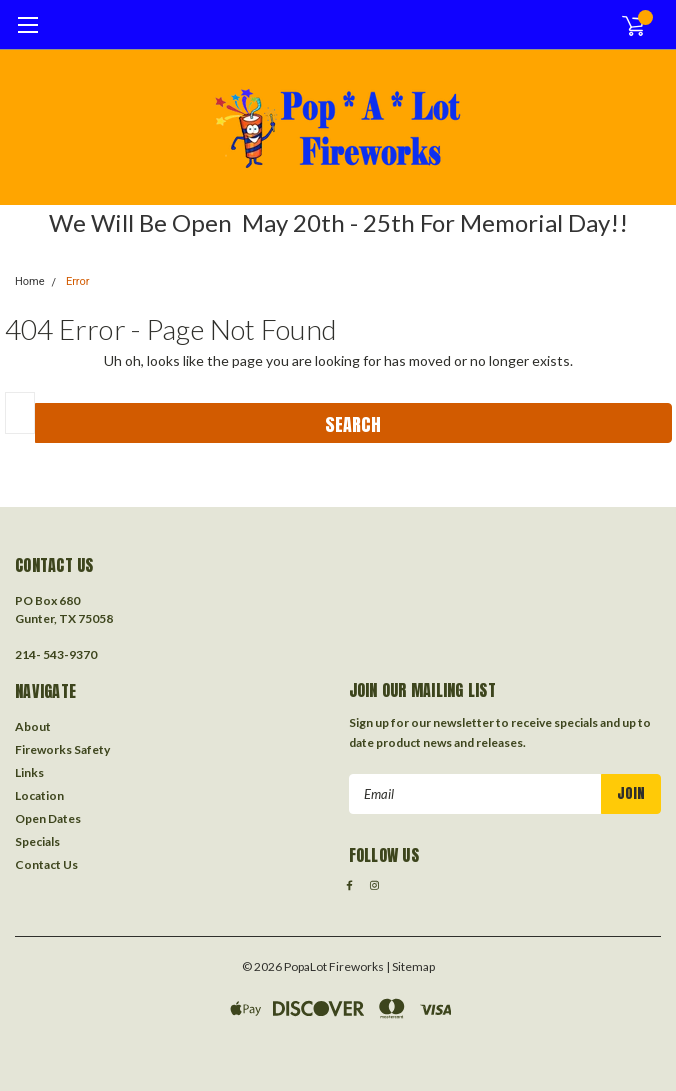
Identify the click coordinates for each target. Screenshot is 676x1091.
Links (29, 772)
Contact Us (46, 864)
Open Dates (48, 818)
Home (30, 281)
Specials (37, 841)
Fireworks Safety (62, 749)
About (33, 726)
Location (39, 795)
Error (78, 281)
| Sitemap (410, 966)
